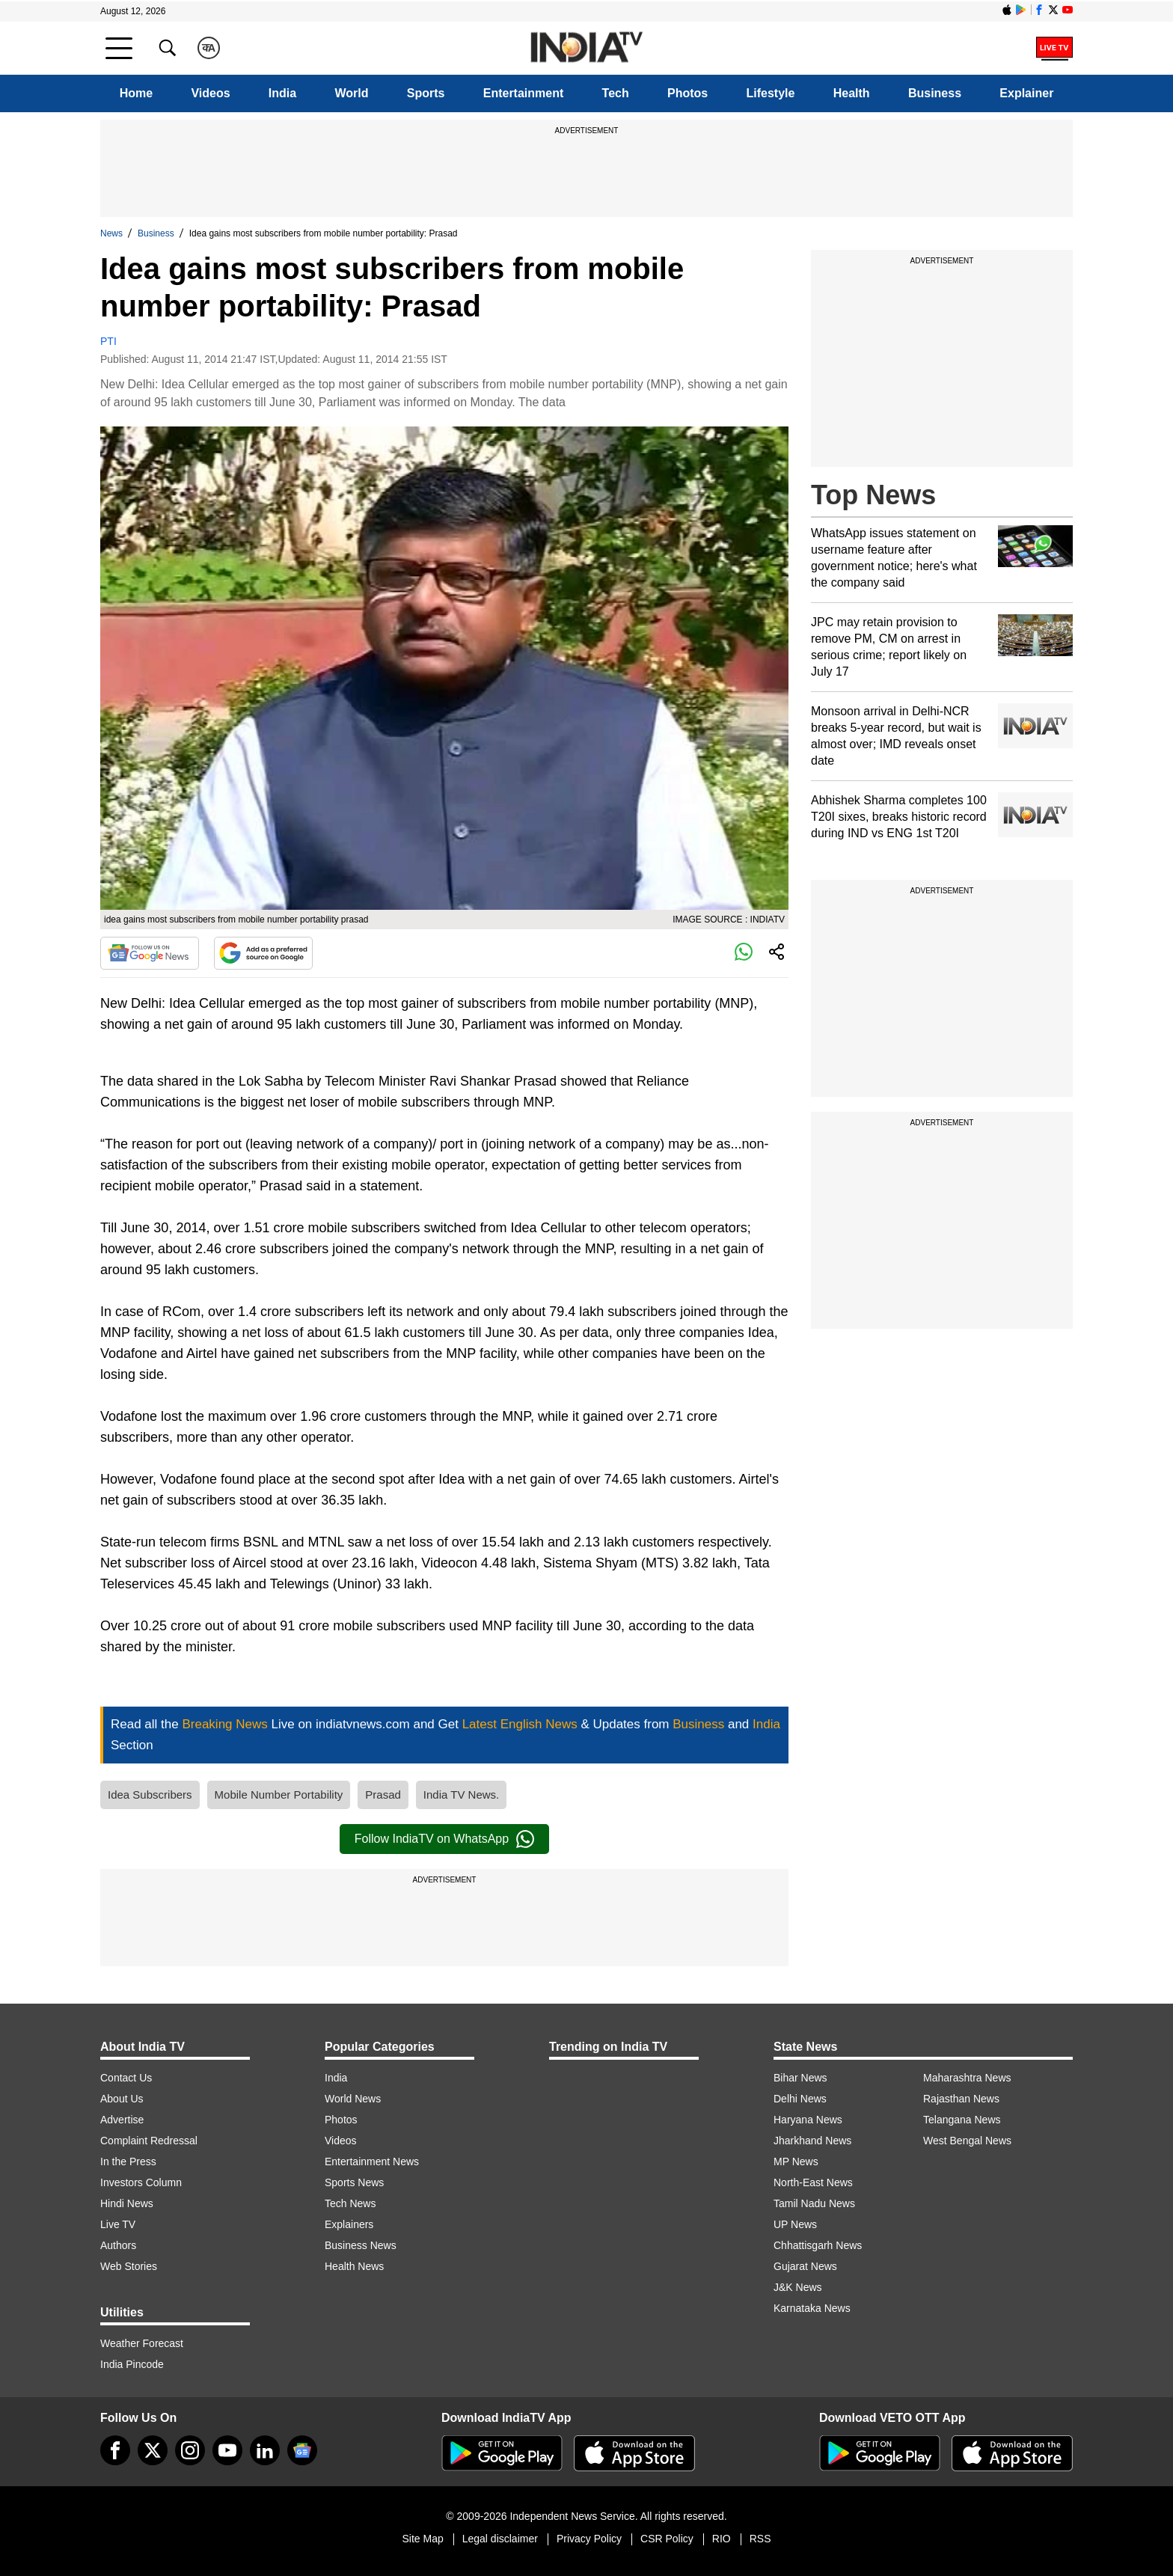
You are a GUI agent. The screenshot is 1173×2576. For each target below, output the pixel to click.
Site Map (422, 2539)
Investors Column (141, 2182)
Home (136, 93)
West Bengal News (967, 2141)
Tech (615, 93)
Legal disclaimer (500, 2539)
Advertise (122, 2120)
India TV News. (461, 1794)
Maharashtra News (967, 2078)
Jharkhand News (812, 2141)
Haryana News (808, 2120)
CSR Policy (666, 2539)
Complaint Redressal (148, 2141)
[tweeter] (153, 2450)
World (351, 93)
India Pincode (132, 2364)
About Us (122, 2099)
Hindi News (126, 2203)
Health (851, 93)
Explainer (1026, 93)
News (111, 233)
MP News (796, 2161)
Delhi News (800, 2099)
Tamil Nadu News (814, 2203)
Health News (354, 2266)
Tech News (350, 2203)
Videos (210, 93)
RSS (760, 2539)
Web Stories (128, 2266)
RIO (721, 2539)
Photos (687, 93)
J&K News (798, 2287)
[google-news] (302, 2450)
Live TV (117, 2224)
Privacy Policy (589, 2539)
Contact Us (126, 2078)
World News (353, 2099)
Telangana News (962, 2120)
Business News (360, 2245)
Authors (118, 2245)
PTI (108, 341)
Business (934, 93)
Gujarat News (805, 2266)
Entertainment (523, 93)
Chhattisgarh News (818, 2245)
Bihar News (800, 2078)
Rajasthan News (961, 2099)
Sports (426, 93)
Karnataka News (812, 2308)
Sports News (354, 2182)
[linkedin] (265, 2450)
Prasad (383, 1794)
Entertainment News (372, 2161)
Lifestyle (771, 93)
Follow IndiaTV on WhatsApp (444, 1839)
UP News (795, 2224)
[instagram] (190, 2450)
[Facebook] (115, 2450)
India (282, 93)
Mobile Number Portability (279, 1794)
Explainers (349, 2224)
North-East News (813, 2182)
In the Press (128, 2161)
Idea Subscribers (150, 1794)
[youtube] (227, 2450)
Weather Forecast (141, 2343)
